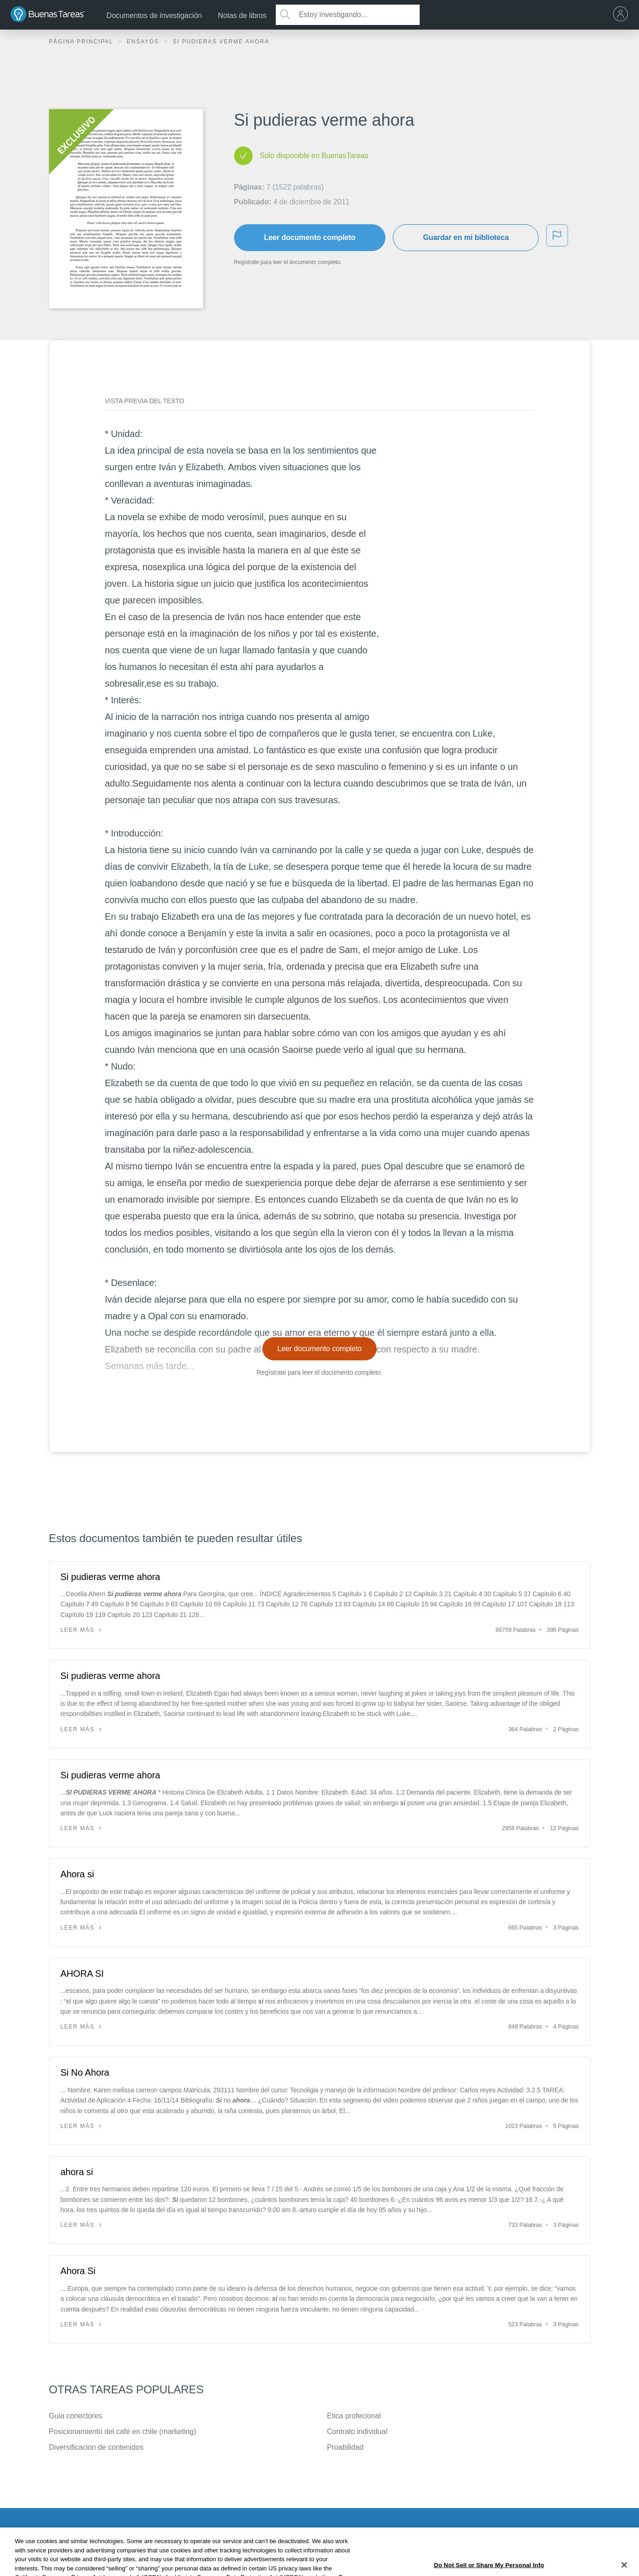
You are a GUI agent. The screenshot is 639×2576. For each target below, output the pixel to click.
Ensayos (144, 41)
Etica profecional (354, 2416)
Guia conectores (75, 2416)
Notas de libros (242, 15)
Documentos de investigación (154, 15)
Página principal (82, 41)
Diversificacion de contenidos (96, 2447)
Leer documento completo (310, 237)
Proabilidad (345, 2447)
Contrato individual (357, 2431)
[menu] (623, 15)
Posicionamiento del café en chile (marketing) (122, 2431)
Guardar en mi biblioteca (466, 237)
